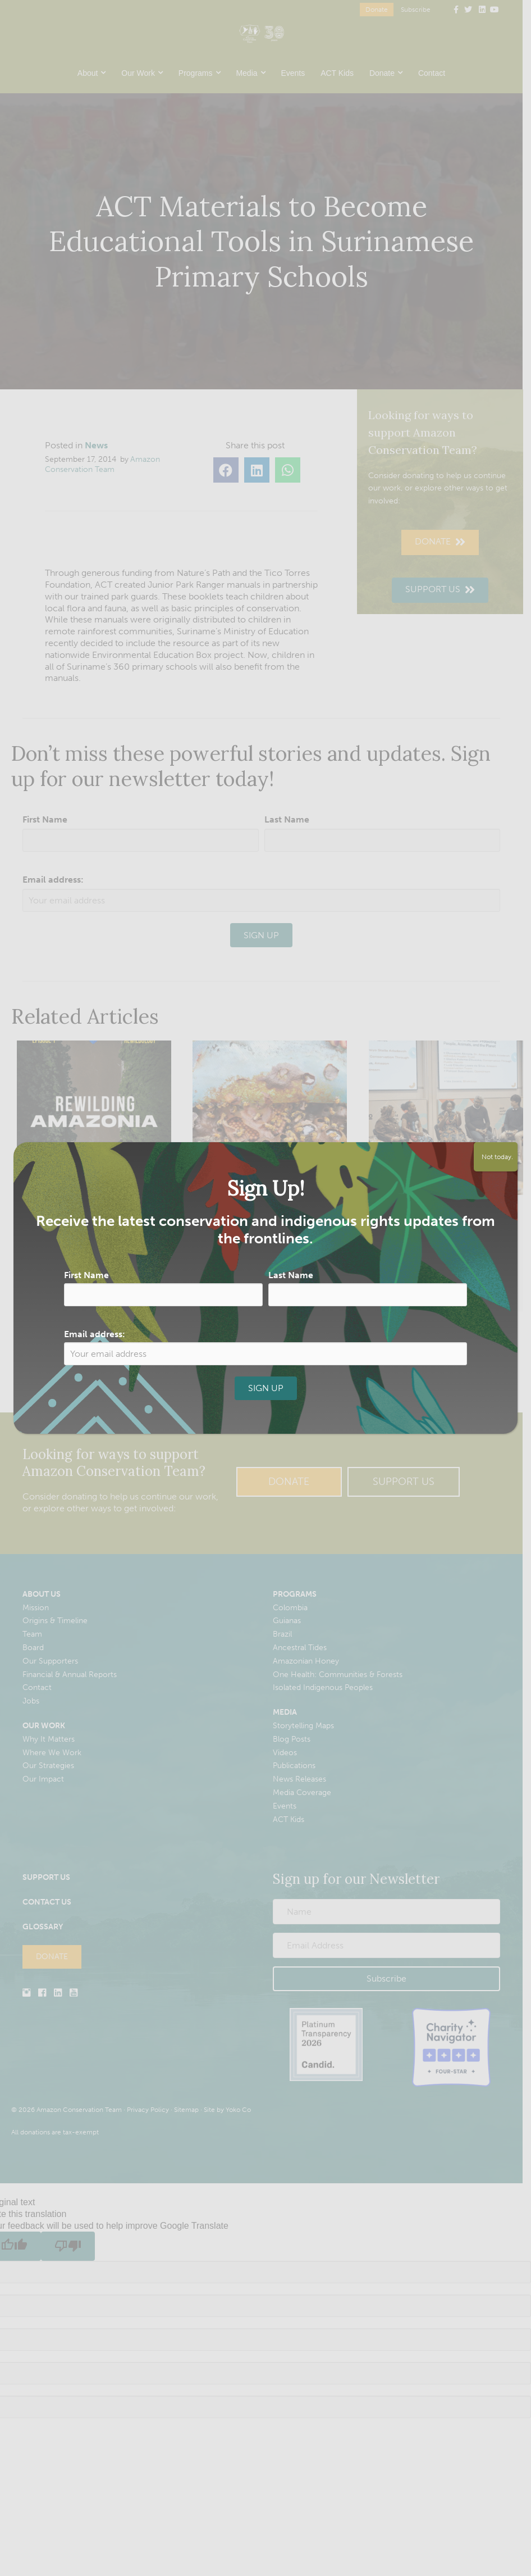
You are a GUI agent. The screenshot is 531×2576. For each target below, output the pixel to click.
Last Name (290, 1275)
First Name (86, 1275)
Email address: (94, 1334)
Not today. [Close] (495, 1157)
